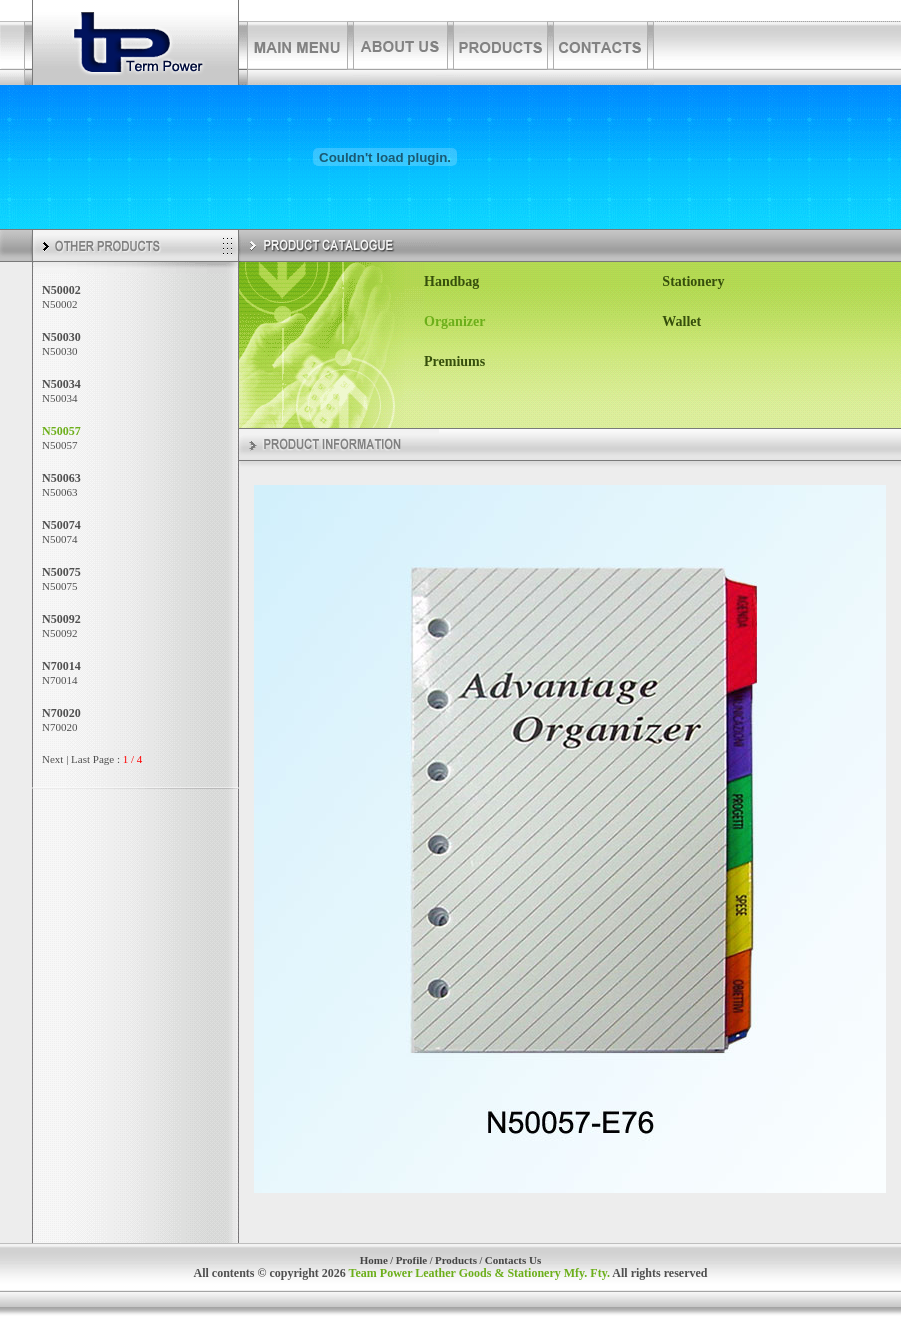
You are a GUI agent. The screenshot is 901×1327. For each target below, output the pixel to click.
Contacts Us (513, 1260)
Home (374, 1260)
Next (52, 759)
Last (80, 759)
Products (456, 1260)
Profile (412, 1260)
